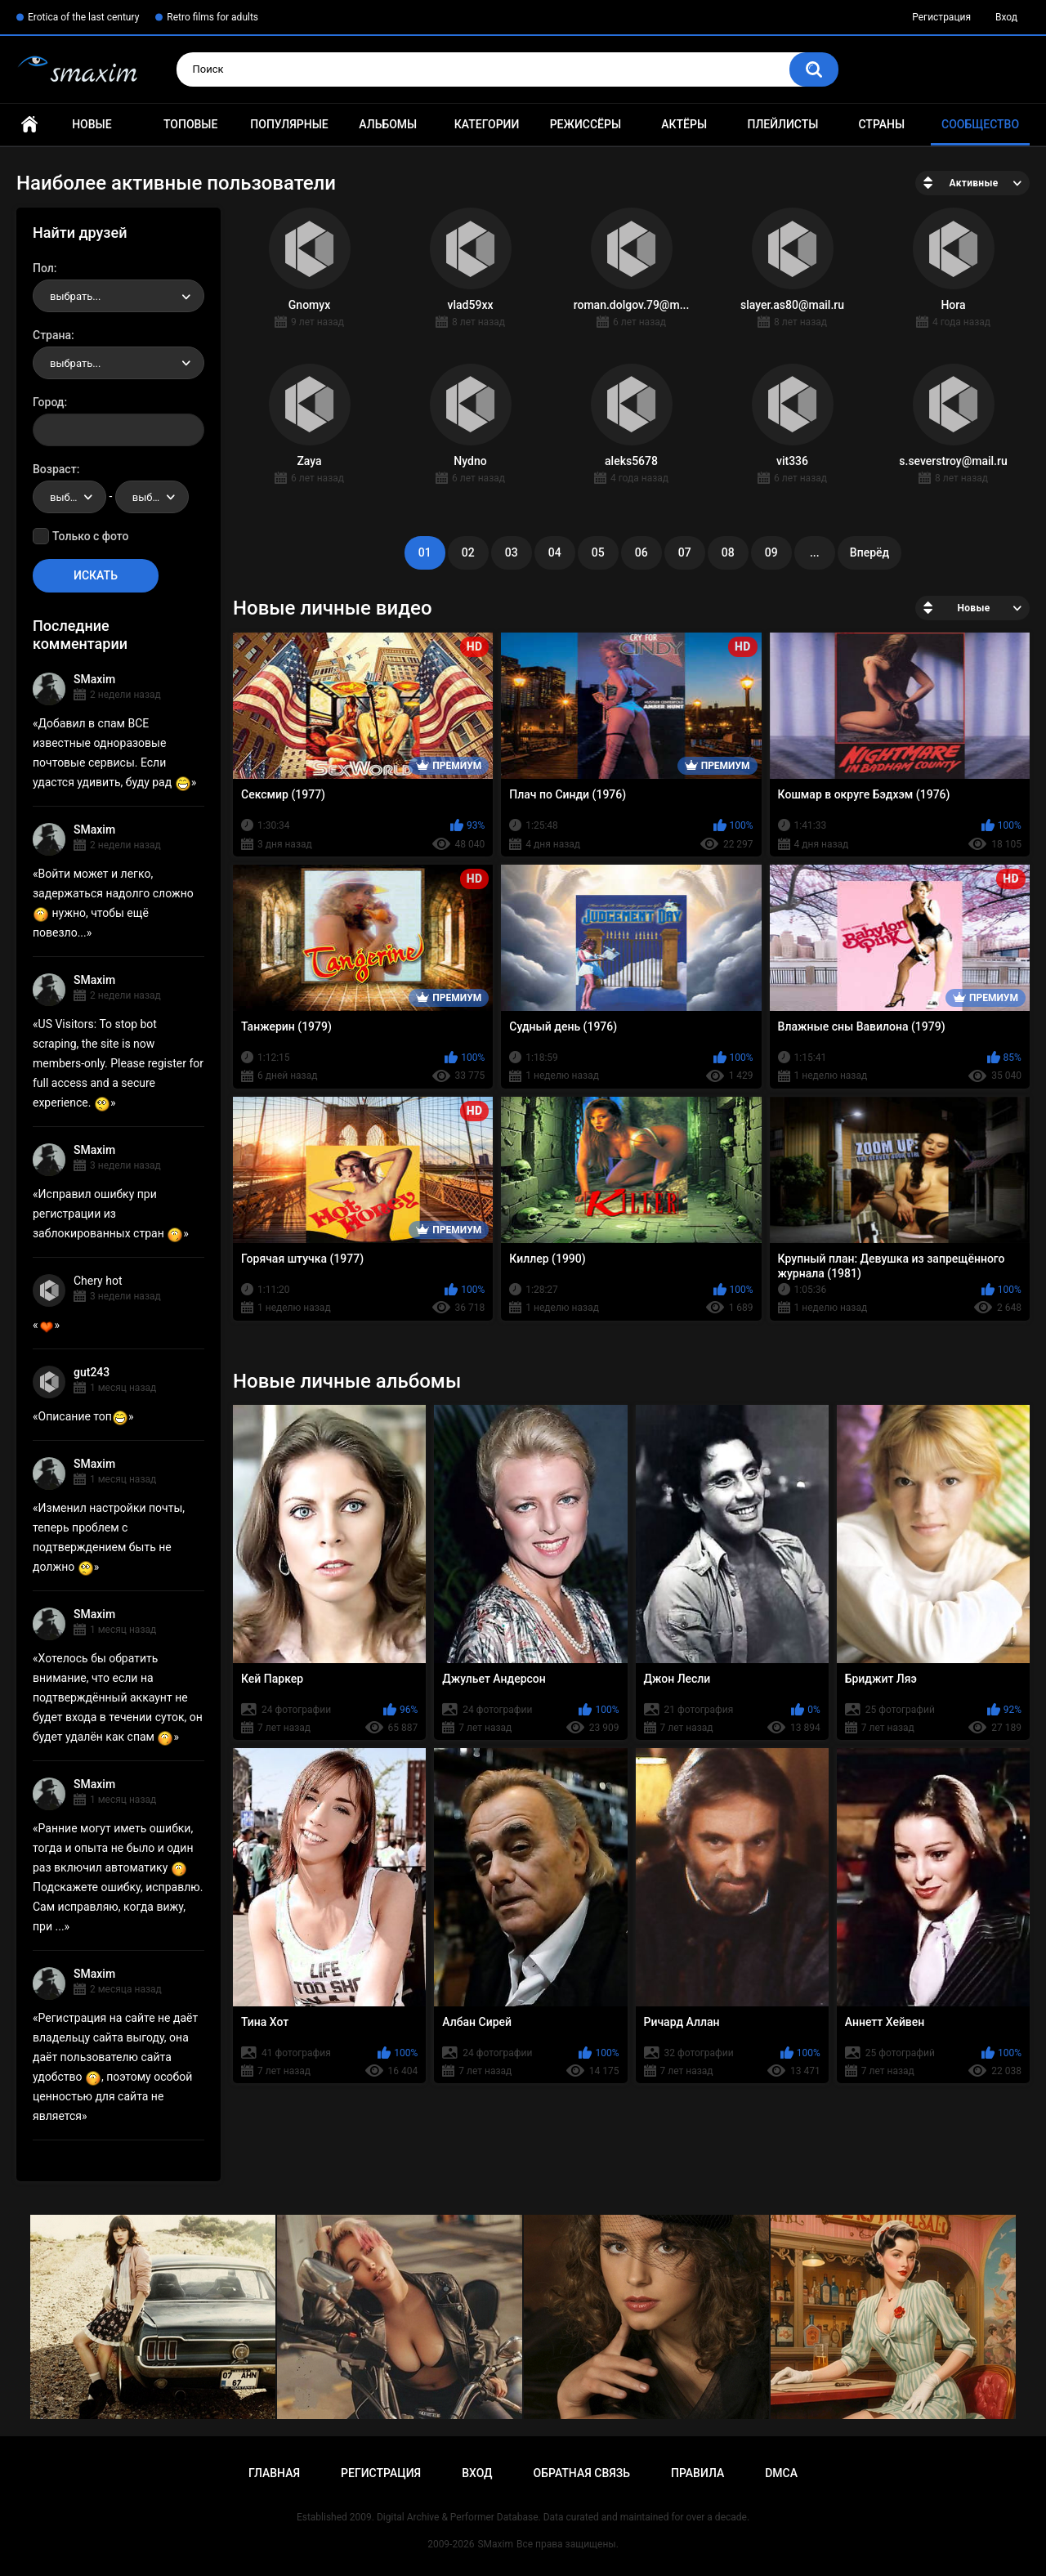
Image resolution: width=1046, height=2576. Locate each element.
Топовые (190, 124)
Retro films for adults (212, 17)
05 (598, 552)
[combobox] (118, 296)
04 (554, 552)
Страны (881, 124)
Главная (29, 124)
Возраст (55, 469)
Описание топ (83, 1416)
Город (49, 402)
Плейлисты (782, 124)
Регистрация (941, 17)
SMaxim (94, 679)
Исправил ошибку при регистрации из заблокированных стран (108, 1213)
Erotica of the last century (83, 17)
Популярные (289, 124)
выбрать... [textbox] (75, 296)
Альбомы (388, 124)
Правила (697, 2473)
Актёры (684, 124)
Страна (52, 335)
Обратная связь (582, 2473)
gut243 (92, 1372)
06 (641, 552)
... (815, 552)
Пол (43, 268)
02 (468, 552)
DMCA (781, 2473)
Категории (487, 124)
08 (728, 552)
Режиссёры (585, 124)
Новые (91, 124)
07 (684, 552)
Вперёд (869, 552)
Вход (1006, 17)
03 (511, 552)
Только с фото (90, 536)
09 (771, 552)
